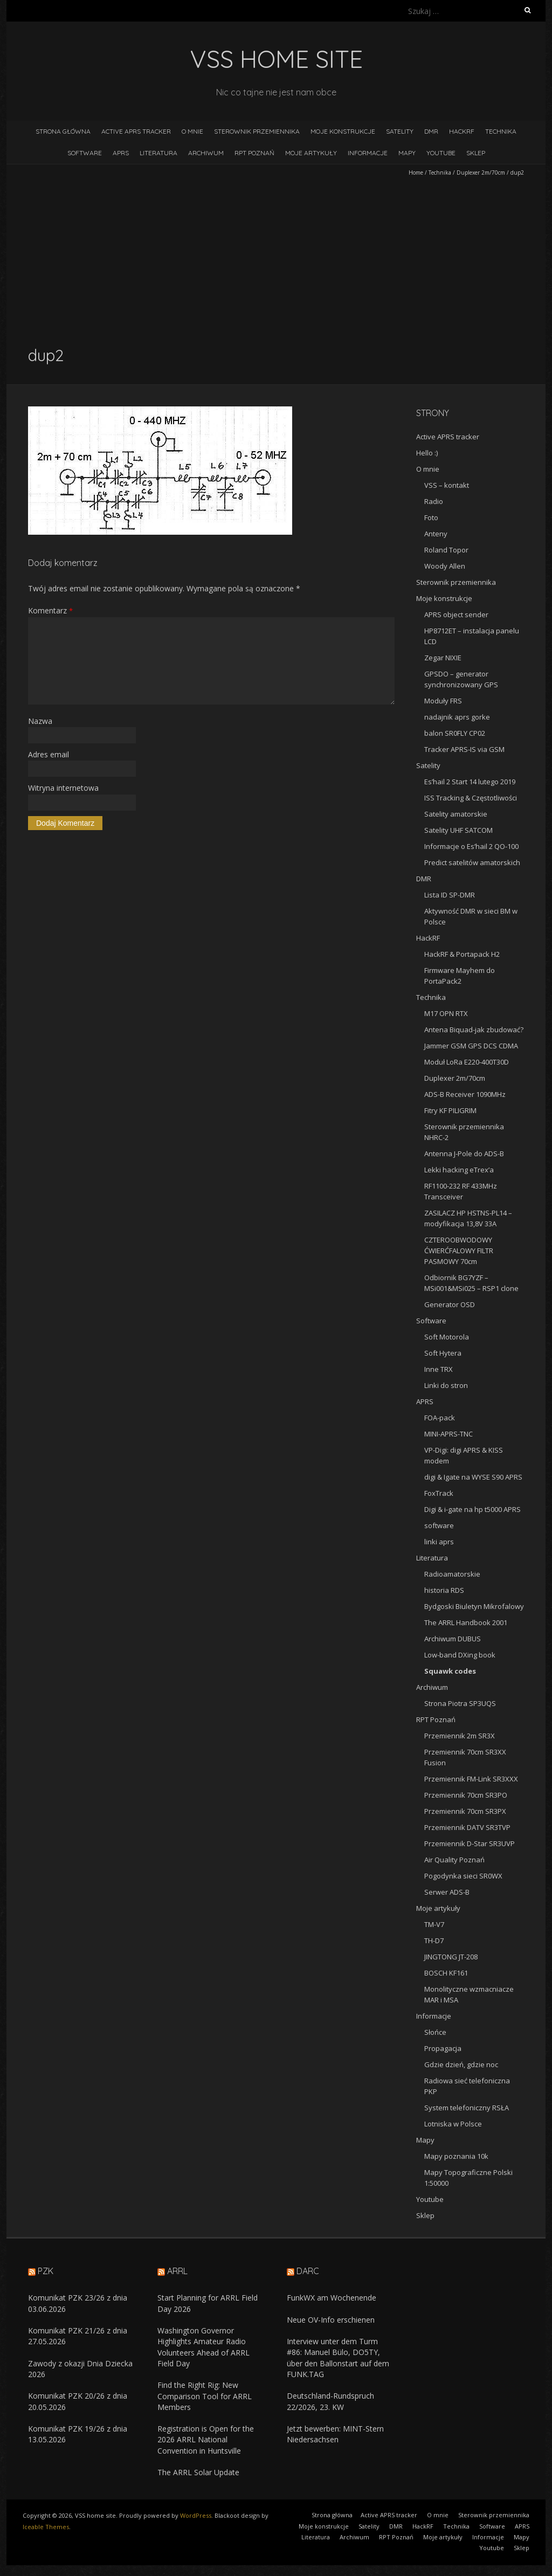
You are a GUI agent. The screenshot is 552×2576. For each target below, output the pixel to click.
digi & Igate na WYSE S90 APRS (473, 1477)
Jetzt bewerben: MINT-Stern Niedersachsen (335, 2433)
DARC (307, 2271)
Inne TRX (438, 1369)
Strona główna (63, 131)
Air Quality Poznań (454, 1859)
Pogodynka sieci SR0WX (463, 1876)
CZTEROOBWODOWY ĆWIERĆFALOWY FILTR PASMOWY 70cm (458, 1250)
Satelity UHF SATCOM (458, 830)
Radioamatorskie (452, 1574)
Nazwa (40, 721)
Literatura (158, 153)
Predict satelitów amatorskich (472, 862)
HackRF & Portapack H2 (462, 954)
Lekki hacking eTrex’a (459, 1170)
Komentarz (50, 610)
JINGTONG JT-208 (451, 1957)
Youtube (441, 153)
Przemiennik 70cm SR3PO (465, 1795)
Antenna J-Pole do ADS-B (464, 1153)
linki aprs (439, 1541)
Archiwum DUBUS (452, 1638)
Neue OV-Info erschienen (331, 2320)
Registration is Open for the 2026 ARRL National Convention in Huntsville (205, 2439)
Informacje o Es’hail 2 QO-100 (471, 846)
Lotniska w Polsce (453, 2124)
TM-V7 (434, 1924)
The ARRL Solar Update (198, 2472)
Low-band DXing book (459, 1655)
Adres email (48, 754)
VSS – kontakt (446, 485)
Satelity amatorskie (455, 814)
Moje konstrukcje (342, 131)
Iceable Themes (46, 2527)
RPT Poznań (254, 153)
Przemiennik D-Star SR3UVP (469, 1843)
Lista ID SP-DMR (449, 895)
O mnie (192, 131)
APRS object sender (456, 614)
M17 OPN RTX (446, 1013)
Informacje (368, 153)
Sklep (475, 153)
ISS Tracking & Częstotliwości (470, 798)
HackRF (461, 131)
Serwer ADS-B (447, 1892)
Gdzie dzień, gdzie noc (461, 2064)
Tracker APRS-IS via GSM (464, 749)
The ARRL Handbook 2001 (465, 1622)
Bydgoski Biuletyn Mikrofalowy (474, 1606)
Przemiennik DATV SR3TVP (467, 1827)
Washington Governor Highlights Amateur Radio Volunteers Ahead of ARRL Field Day (203, 2346)
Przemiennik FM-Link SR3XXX (471, 1779)
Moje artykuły (311, 153)
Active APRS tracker (136, 131)
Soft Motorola (446, 1337)
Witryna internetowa (63, 788)
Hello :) (427, 453)
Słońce (435, 2032)
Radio (433, 501)
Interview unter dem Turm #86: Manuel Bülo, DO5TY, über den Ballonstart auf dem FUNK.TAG (338, 2357)
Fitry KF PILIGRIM (450, 1110)
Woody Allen (444, 566)
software (439, 1525)
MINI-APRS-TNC (448, 1434)
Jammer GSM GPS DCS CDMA (471, 1046)
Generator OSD (449, 1304)
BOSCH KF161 (446, 1973)
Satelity (399, 131)
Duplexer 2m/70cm (481, 172)
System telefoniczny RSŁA (466, 2107)
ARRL (177, 2271)
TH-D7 (434, 1940)
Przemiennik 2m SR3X (459, 1736)
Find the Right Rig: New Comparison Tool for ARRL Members (204, 2396)
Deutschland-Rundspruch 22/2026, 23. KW (330, 2401)
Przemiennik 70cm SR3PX (465, 1811)
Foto (431, 517)
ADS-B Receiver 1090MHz (465, 1094)
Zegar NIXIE (442, 657)
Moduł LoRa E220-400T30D (466, 1062)
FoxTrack (438, 1493)
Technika (500, 131)
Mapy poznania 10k (456, 2156)
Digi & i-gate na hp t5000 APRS (472, 1509)
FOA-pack (439, 1417)
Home (416, 172)
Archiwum (206, 153)
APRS (121, 153)
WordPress (195, 2515)
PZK (45, 2271)
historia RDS (444, 1590)
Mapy (407, 153)
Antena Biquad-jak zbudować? (473, 1029)
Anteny (435, 533)
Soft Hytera (442, 1353)
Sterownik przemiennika (257, 131)
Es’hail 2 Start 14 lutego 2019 (469, 781)
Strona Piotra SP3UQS (460, 1703)
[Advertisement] (276, 261)
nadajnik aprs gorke (457, 717)
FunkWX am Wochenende (331, 2297)
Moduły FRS (443, 701)
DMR (431, 131)
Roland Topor (446, 550)
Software (84, 153)
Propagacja (442, 2048)
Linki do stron (446, 1385)
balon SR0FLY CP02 (454, 733)
